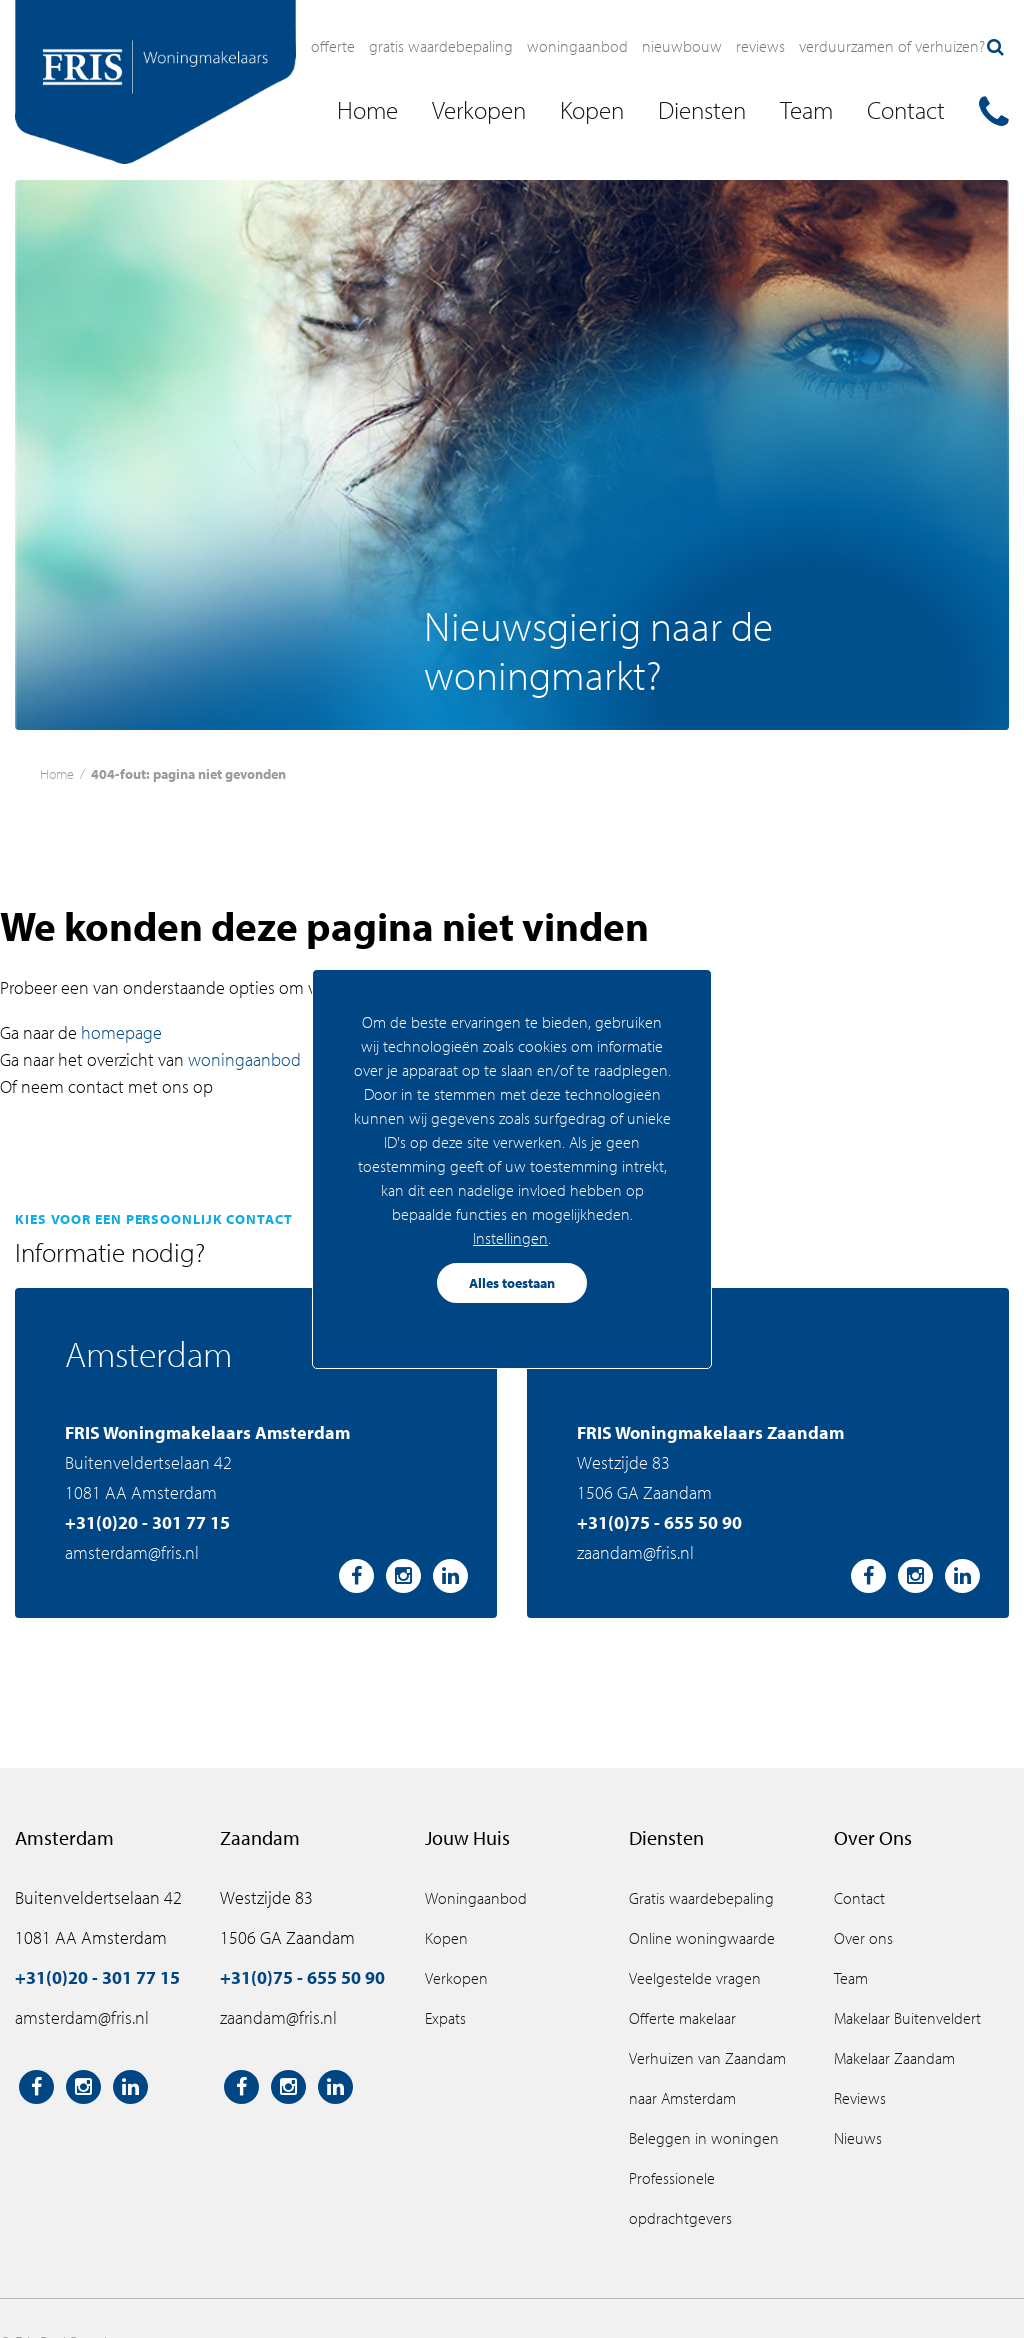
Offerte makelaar (682, 2018)
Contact (859, 1898)
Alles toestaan (512, 1283)
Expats (445, 2018)
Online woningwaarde (702, 1938)
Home (57, 773)
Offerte (333, 46)
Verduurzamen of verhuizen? (892, 46)
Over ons (863, 1938)
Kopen (446, 1938)
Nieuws (858, 2138)
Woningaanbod (577, 46)
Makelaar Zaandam (894, 2058)
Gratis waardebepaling (441, 46)
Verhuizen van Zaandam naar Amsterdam (707, 2078)
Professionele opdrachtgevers (680, 2198)
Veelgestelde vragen (695, 1978)
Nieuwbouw (682, 46)
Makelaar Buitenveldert (907, 2018)
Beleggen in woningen (704, 2138)
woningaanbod (244, 1059)
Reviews (760, 46)
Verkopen (456, 1978)
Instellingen (510, 1238)
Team (851, 1978)
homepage (121, 1032)
